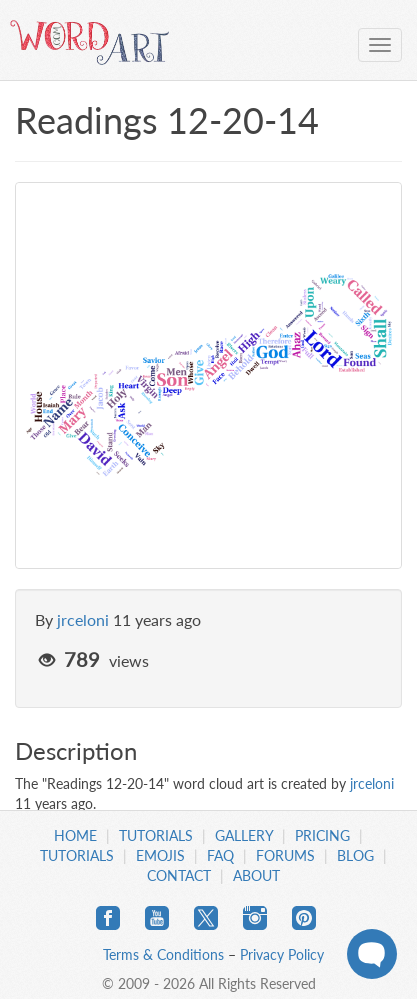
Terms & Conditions (163, 954)
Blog (355, 855)
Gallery (244, 835)
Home (75, 835)
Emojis (160, 855)
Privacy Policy (282, 954)
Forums (285, 855)
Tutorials (156, 835)
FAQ (220, 855)
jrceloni (83, 619)
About (256, 875)
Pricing (322, 835)
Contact (179, 875)
